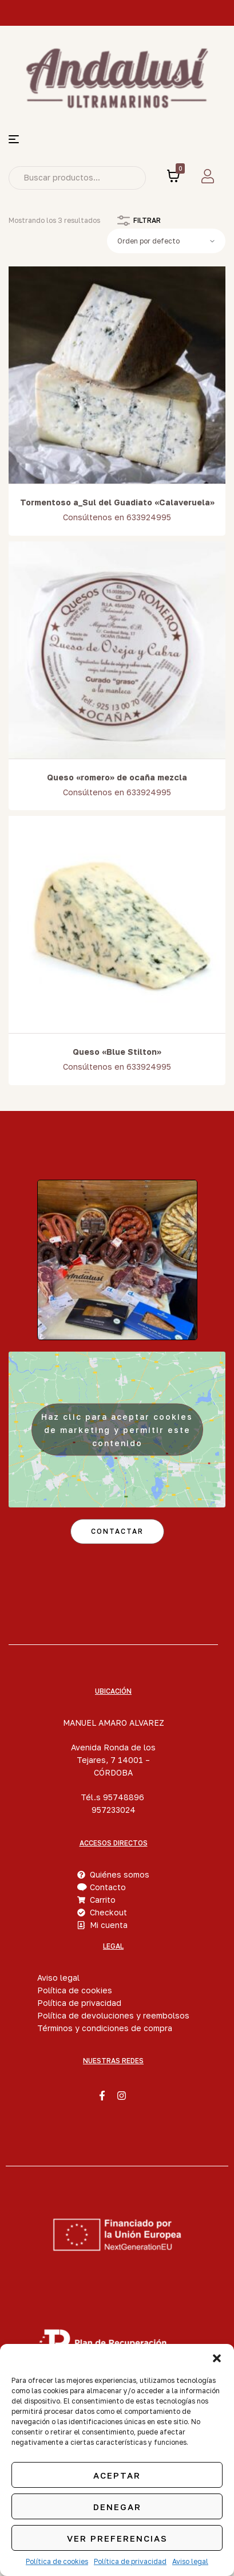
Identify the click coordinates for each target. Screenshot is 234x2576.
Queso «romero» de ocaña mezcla (117, 777)
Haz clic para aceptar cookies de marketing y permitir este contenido (117, 1429)
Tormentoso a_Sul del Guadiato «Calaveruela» (117, 502)
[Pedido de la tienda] (166, 241)
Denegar (117, 2507)
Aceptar (117, 2475)
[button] (217, 2358)
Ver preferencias (117, 2538)
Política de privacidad (130, 2561)
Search (129, 177)
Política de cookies (57, 2561)
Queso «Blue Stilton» (117, 1052)
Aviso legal (190, 2561)
